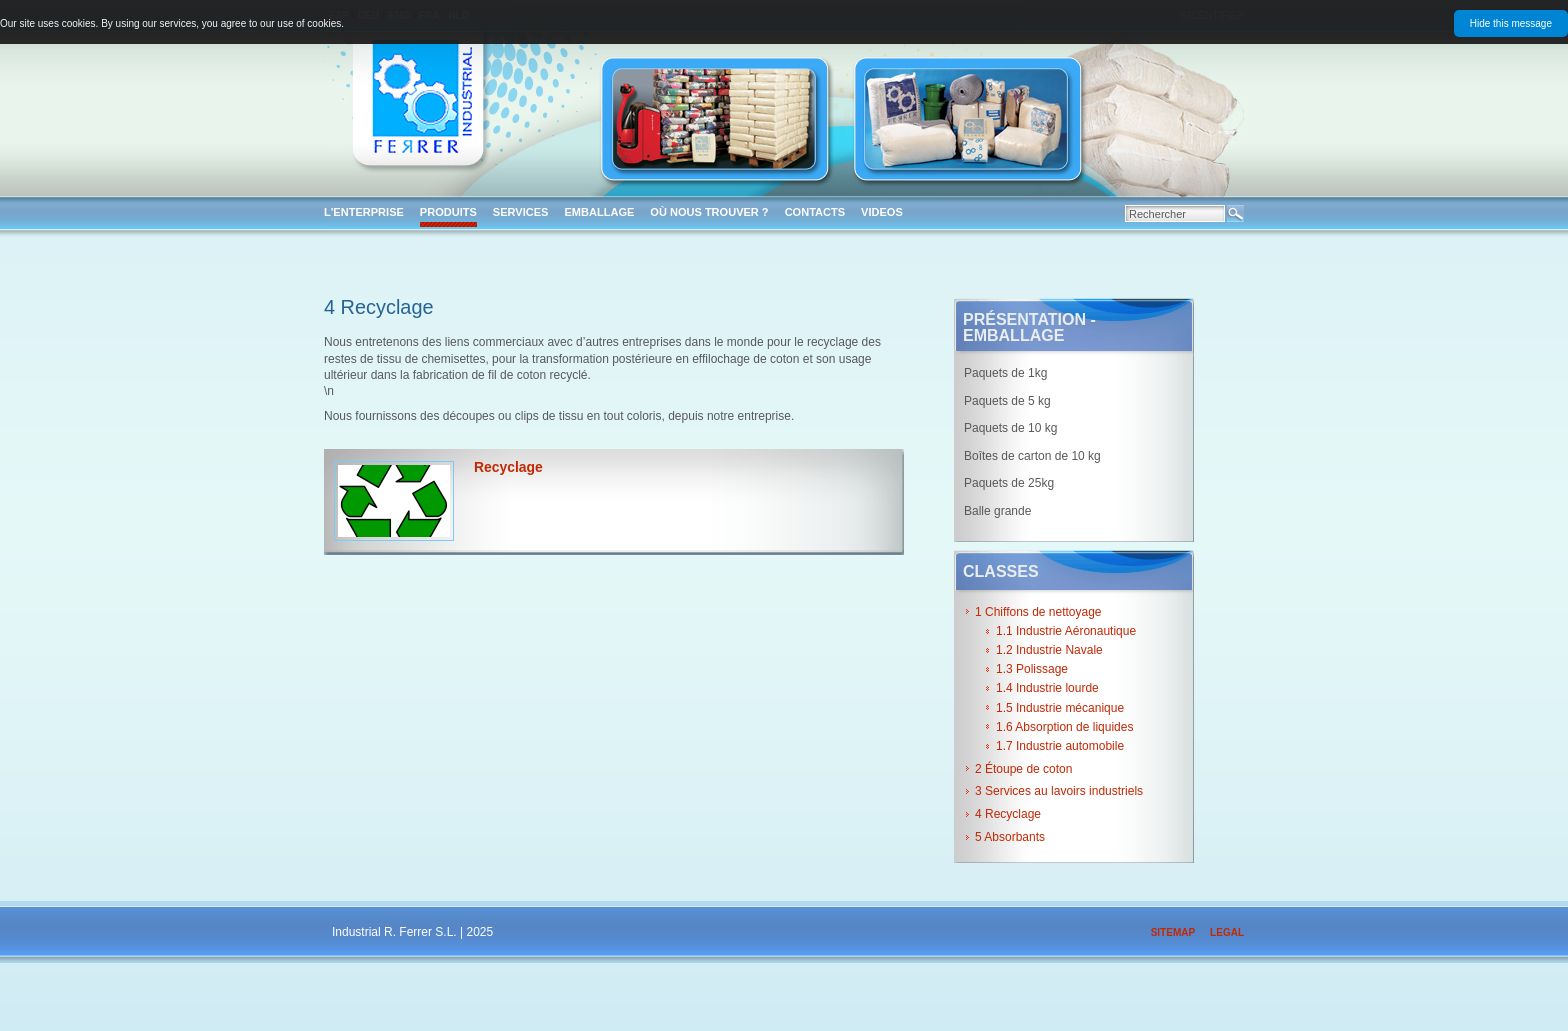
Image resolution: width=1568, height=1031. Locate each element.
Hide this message (1511, 23)
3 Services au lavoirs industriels (1059, 791)
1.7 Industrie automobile (1060, 746)
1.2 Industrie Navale (1049, 650)
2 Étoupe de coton (1023, 769)
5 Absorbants (1010, 837)
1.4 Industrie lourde (1047, 688)
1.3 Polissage (1032, 669)
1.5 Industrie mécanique (1060, 708)
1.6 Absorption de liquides (1064, 727)
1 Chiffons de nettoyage (1038, 612)
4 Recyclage (1008, 814)
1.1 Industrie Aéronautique (1066, 631)
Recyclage (508, 467)
